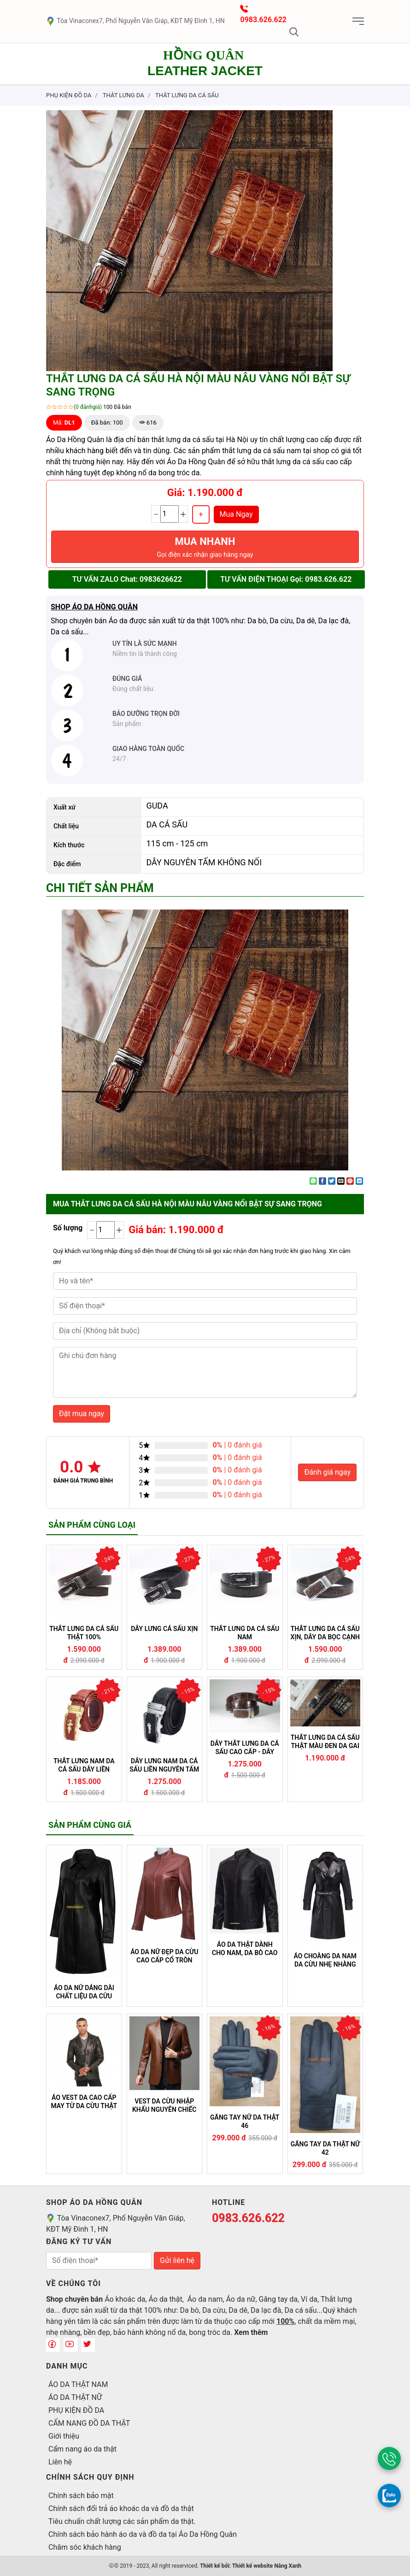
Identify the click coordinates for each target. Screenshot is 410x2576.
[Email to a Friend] (341, 1181)
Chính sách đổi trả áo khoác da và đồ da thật (121, 2508)
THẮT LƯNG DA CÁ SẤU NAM (244, 1633)
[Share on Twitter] (331, 1181)
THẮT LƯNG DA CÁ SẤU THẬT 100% (83, 1633)
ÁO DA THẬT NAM (78, 2384)
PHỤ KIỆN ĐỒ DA (76, 2410)
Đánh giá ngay (327, 1472)
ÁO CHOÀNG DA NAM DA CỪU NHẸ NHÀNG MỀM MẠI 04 (325, 1960)
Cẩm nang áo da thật (82, 2449)
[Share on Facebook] (322, 1181)
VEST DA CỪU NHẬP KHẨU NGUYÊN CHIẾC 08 (164, 2105)
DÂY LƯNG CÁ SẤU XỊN (164, 1628)
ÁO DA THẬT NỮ (75, 2397)
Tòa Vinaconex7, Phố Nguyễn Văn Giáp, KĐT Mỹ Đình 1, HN (135, 20)
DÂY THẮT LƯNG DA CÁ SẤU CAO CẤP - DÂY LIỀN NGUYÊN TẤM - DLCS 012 (245, 1747)
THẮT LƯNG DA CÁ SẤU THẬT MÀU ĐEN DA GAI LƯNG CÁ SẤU (325, 1741)
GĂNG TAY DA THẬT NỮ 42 (325, 2148)
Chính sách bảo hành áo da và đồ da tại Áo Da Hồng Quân (142, 2534)
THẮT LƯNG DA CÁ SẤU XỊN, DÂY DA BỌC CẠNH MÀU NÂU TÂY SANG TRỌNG (325, 1633)
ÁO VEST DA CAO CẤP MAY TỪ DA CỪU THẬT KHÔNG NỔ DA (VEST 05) (84, 2101)
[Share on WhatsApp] (313, 1181)
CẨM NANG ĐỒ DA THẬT (89, 2423)
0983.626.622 (263, 19)
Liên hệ (60, 2462)
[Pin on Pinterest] (350, 1181)
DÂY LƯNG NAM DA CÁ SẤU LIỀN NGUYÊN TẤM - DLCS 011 (164, 1765)
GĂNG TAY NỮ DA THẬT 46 (244, 2121)
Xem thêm (251, 2332)
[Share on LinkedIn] (359, 1181)
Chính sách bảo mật (81, 2495)
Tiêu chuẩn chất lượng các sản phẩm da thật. (122, 2521)
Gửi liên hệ (177, 2260)
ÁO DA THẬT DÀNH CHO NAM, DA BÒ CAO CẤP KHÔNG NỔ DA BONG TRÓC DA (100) (244, 1948)
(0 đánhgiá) (88, 407)
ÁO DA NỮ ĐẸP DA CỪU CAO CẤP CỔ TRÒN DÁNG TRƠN (164, 1956)
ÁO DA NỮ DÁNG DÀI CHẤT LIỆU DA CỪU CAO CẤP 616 (84, 1992)
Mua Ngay (236, 514)
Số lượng (67, 1227)
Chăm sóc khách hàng (84, 2547)
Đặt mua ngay (81, 1413)
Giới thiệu (63, 2436)
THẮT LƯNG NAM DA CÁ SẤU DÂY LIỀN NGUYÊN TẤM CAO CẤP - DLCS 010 (83, 1765)
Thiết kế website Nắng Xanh (266, 2566)
